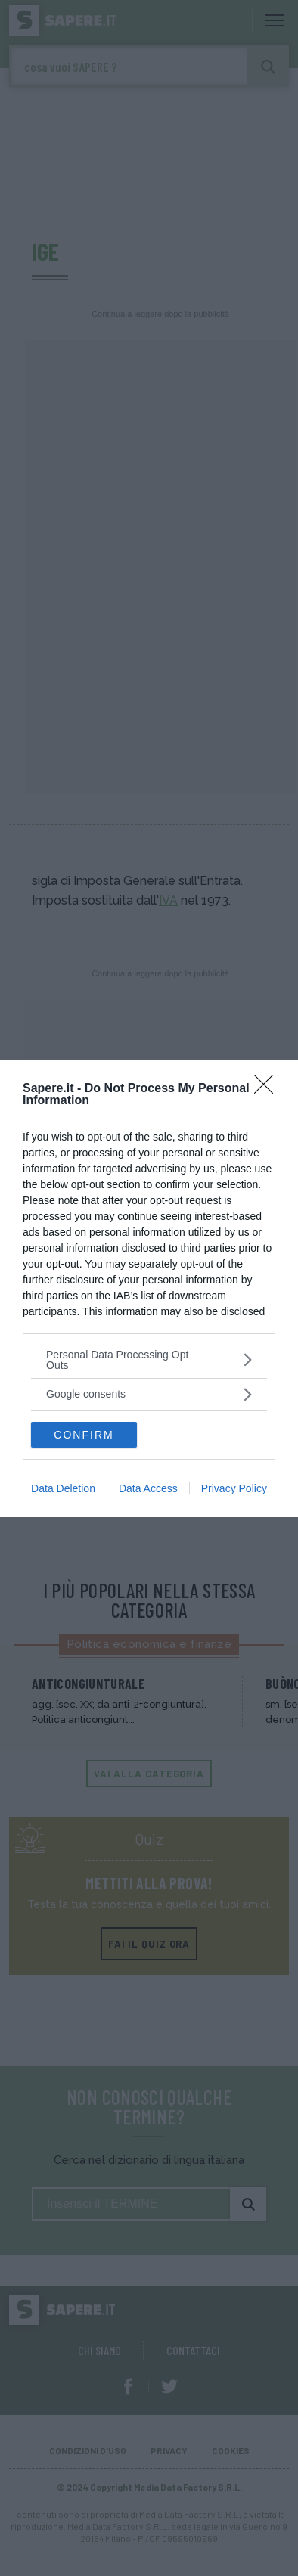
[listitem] (149, 1359)
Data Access (148, 1488)
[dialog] (149, 1288)
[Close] (268, 1089)
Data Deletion (63, 1488)
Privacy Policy (234, 1488)
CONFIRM (83, 1435)
